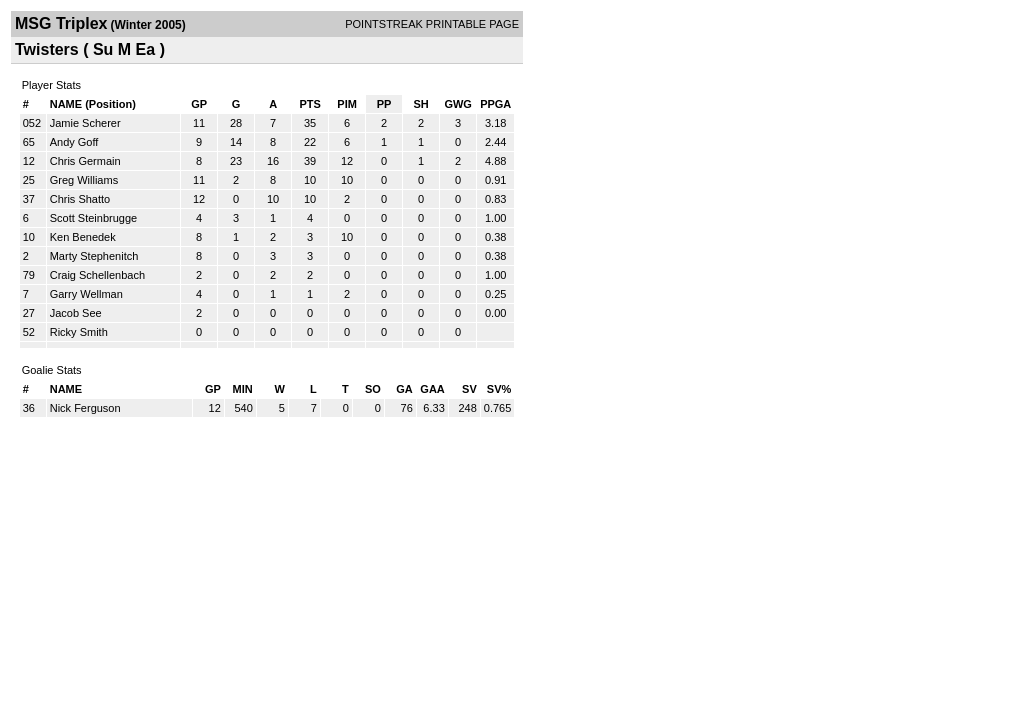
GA (404, 389)
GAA (432, 389)
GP (199, 104)
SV (469, 389)
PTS (309, 104)
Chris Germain (85, 161)
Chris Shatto (80, 199)
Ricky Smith (79, 332)
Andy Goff (74, 142)
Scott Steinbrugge (93, 218)
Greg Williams (84, 180)
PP (384, 104)
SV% (499, 389)
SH (420, 104)
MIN (243, 389)
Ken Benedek (83, 237)
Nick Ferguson (85, 408)
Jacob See (76, 313)
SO (373, 389)
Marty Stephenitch (94, 256)
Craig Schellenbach (97, 275)
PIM (347, 104)
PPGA (495, 104)
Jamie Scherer (85, 123)
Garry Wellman (86, 294)
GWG (458, 104)
